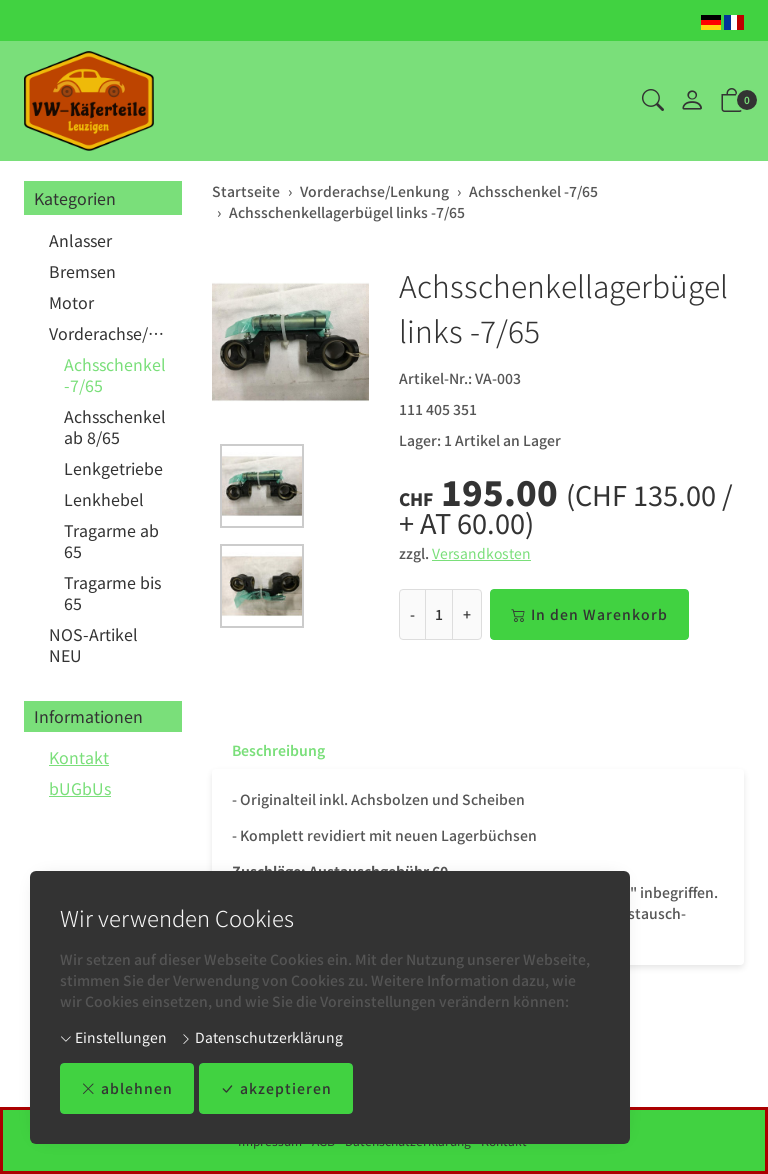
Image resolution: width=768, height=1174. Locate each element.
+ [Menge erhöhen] (467, 614)
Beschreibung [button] (278, 750)
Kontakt (79, 757)
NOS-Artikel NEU (93, 644)
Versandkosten (481, 553)
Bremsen (82, 271)
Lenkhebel (104, 499)
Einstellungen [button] (113, 1037)
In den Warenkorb (589, 614)
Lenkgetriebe (113, 468)
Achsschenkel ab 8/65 (115, 426)
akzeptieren (276, 1088)
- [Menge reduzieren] (412, 614)
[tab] (268, 750)
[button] (653, 101)
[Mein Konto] (692, 101)
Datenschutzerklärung (261, 1037)
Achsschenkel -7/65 (115, 374)
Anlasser (80, 240)
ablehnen (127, 1088)
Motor (71, 302)
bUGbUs (80, 788)
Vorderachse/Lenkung (110, 333)
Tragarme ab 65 (111, 540)
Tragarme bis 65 (112, 592)
